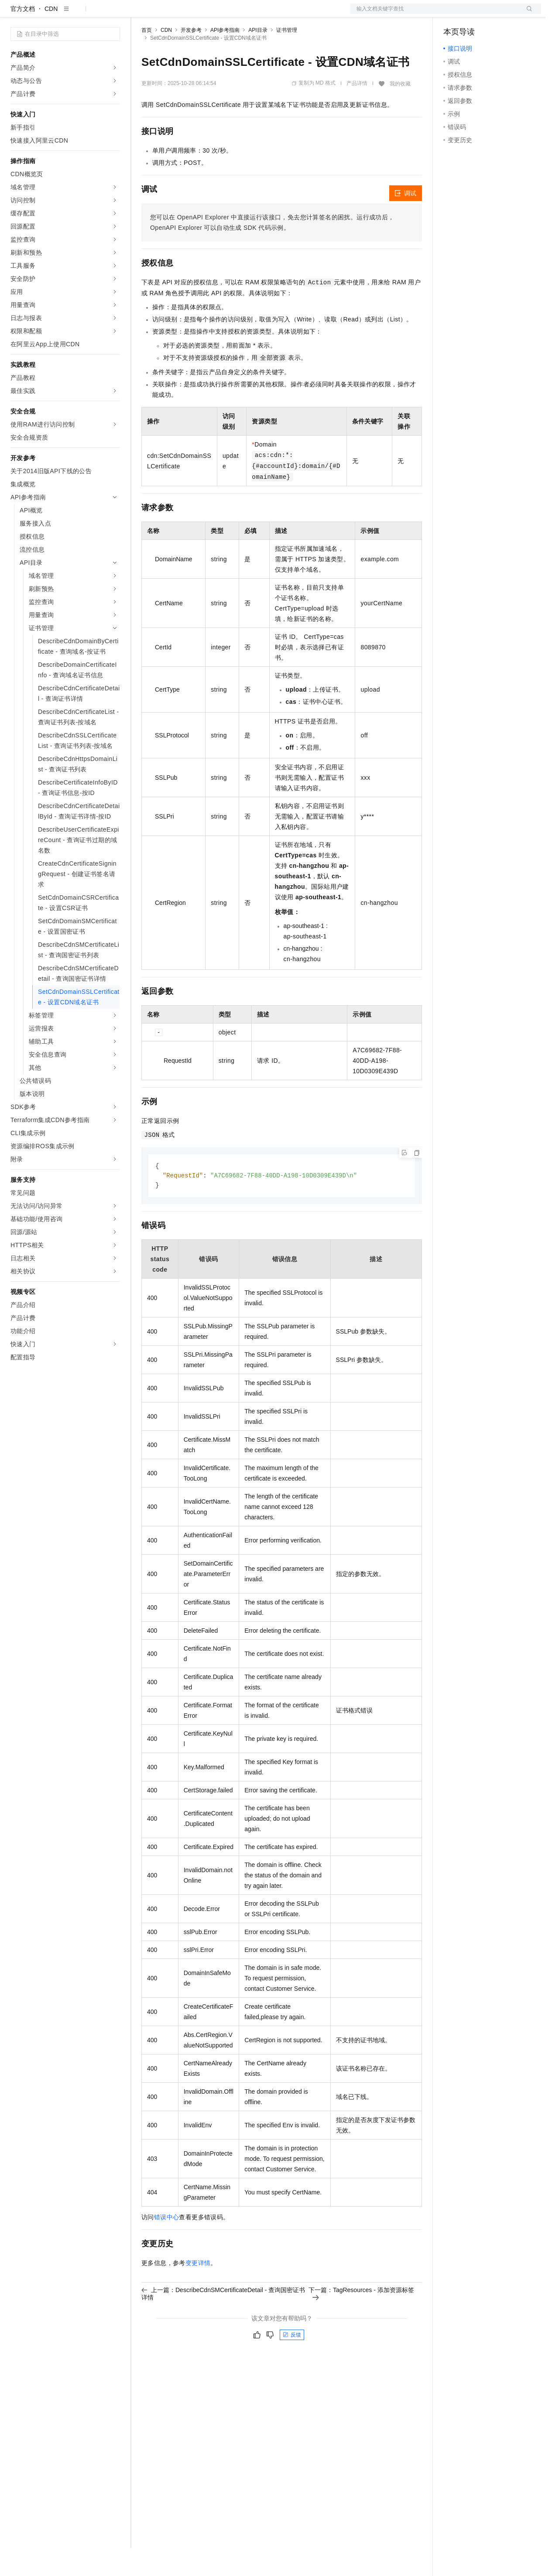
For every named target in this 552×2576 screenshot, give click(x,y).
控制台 (474, 14)
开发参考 (191, 58)
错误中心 (166, 2246)
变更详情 (198, 2292)
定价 (188, 13)
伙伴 (236, 13)
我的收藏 (400, 112)
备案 (453, 14)
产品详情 (356, 111)
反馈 (292, 2364)
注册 (495, 14)
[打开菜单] (14, 14)
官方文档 (22, 36)
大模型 (89, 13)
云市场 (212, 13)
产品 (113, 13)
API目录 (257, 58)
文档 (434, 14)
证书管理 (286, 58)
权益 (167, 13)
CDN (51, 36)
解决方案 (140, 13)
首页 (146, 58)
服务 (257, 13)
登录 (526, 14)
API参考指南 (225, 58)
